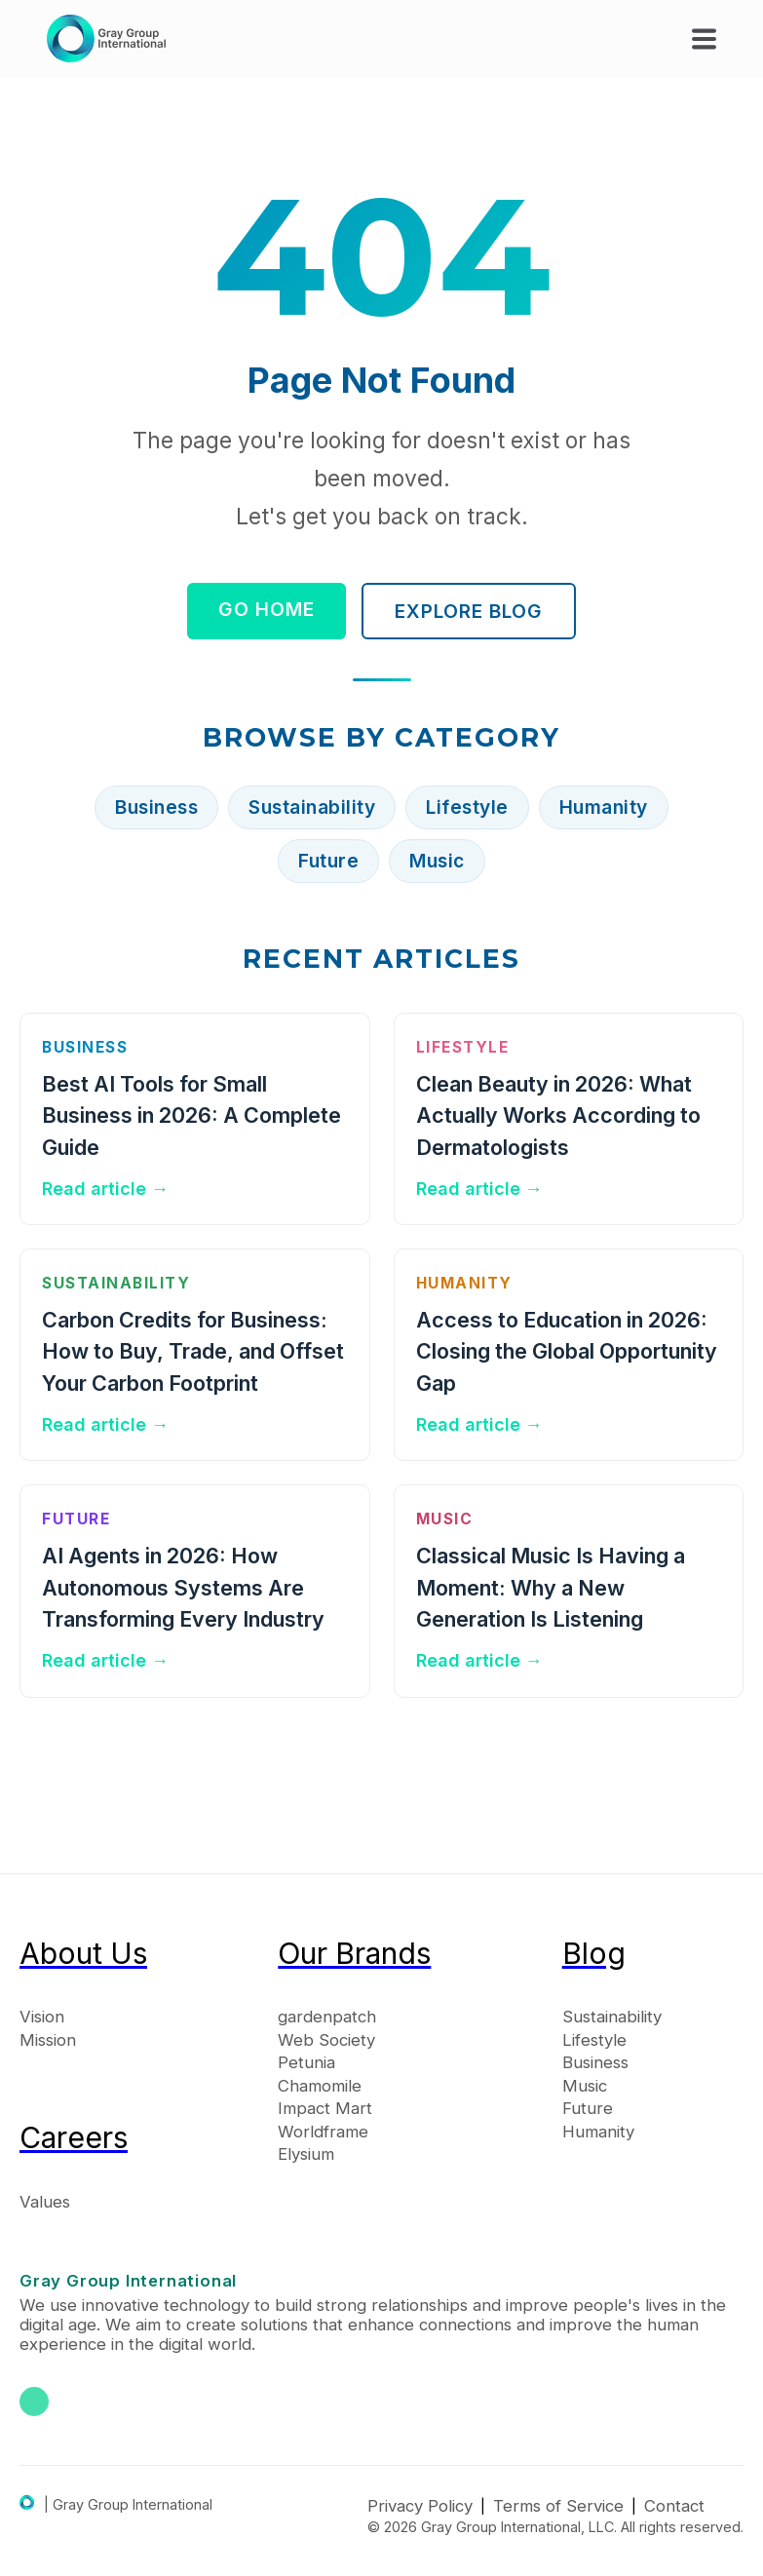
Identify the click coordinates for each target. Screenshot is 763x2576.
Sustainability (311, 807)
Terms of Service (558, 2506)
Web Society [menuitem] (326, 2040)
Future (328, 860)
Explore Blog (469, 611)
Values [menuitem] (44, 2201)
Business (156, 807)
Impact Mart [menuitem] (325, 2108)
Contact (674, 2506)
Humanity (603, 807)
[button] (704, 38)
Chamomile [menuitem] (320, 2085)
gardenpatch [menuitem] (327, 2016)
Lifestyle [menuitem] (594, 2040)
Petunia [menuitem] (306, 2062)
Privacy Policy (420, 2506)
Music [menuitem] (584, 2085)
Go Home (266, 609)
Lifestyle (467, 807)
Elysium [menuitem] (306, 2154)
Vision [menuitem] (41, 2016)
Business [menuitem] (595, 2062)
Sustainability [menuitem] (612, 2016)
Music (437, 860)
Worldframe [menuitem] (323, 2131)
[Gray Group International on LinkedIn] (34, 2401)
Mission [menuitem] (47, 2040)
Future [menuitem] (587, 2108)
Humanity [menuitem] (598, 2131)
